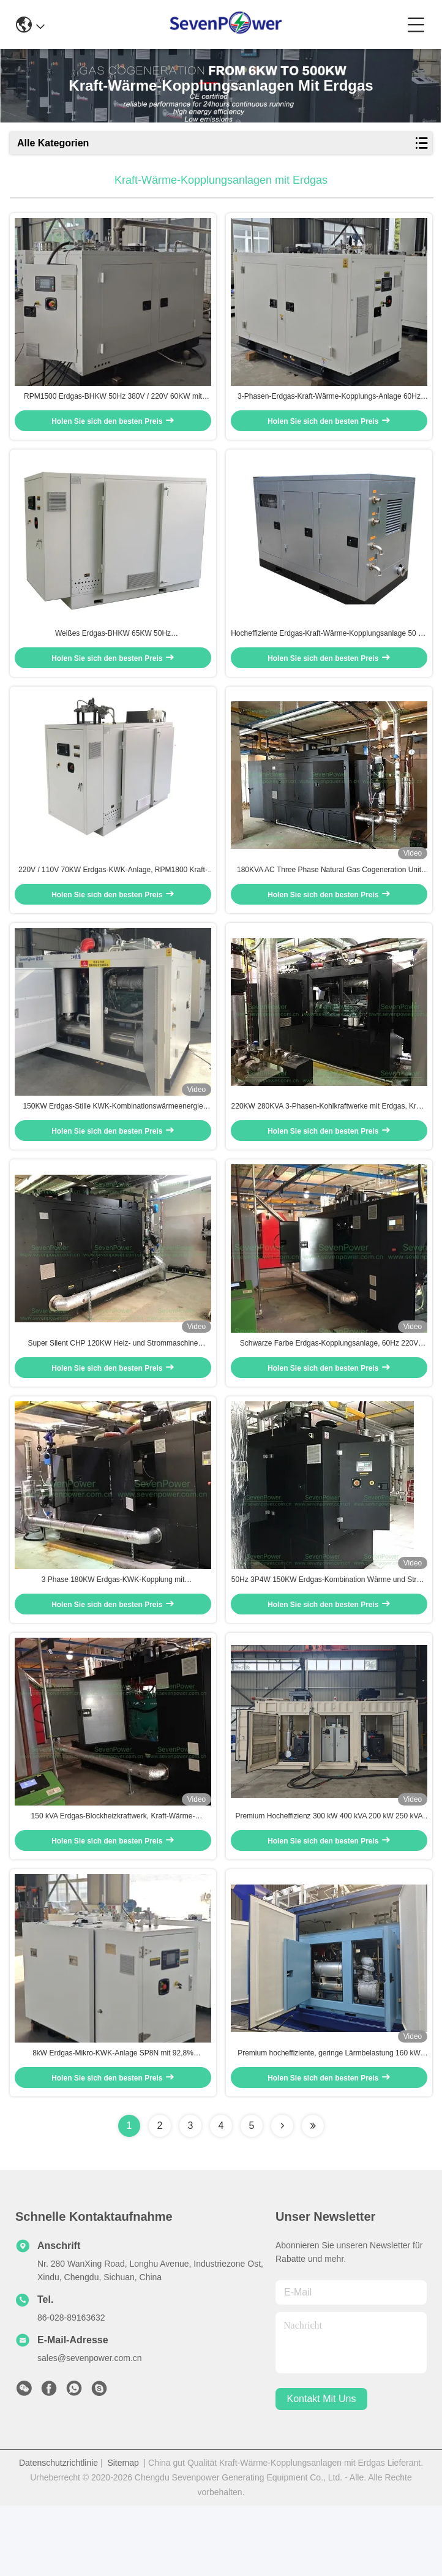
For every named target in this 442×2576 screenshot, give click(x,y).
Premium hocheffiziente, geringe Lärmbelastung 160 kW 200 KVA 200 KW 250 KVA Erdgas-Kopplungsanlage (329, 2124)
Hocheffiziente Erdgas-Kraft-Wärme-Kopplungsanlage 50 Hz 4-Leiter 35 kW (329, 652)
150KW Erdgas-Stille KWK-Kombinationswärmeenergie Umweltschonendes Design (113, 1142)
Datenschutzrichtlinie (58, 2533)
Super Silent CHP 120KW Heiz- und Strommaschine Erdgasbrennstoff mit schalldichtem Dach (113, 1388)
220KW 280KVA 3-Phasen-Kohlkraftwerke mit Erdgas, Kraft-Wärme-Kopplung (329, 1142)
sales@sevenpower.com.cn (89, 2428)
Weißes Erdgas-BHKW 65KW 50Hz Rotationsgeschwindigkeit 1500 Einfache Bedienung (112, 652)
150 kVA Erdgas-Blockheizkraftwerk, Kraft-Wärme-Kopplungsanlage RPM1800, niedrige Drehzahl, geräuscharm (113, 1879)
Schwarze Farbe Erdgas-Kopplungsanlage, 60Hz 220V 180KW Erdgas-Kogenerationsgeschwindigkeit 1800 (329, 1388)
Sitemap (122, 2533)
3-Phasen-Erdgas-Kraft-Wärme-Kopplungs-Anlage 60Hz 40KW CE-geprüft (329, 406)
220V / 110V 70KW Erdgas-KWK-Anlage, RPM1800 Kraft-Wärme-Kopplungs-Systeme (113, 897)
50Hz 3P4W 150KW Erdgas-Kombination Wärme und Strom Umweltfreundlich (329, 1633)
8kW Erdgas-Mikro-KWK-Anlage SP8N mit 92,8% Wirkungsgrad (112, 2124)
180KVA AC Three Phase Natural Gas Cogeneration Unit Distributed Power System (329, 897)
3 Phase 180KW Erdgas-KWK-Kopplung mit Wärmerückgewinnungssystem (113, 1633)
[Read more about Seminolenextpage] (282, 2196)
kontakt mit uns (321, 2470)
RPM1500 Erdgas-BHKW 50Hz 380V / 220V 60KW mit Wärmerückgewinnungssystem (113, 406)
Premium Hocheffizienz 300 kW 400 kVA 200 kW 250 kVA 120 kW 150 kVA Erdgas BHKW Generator (328, 1879)
